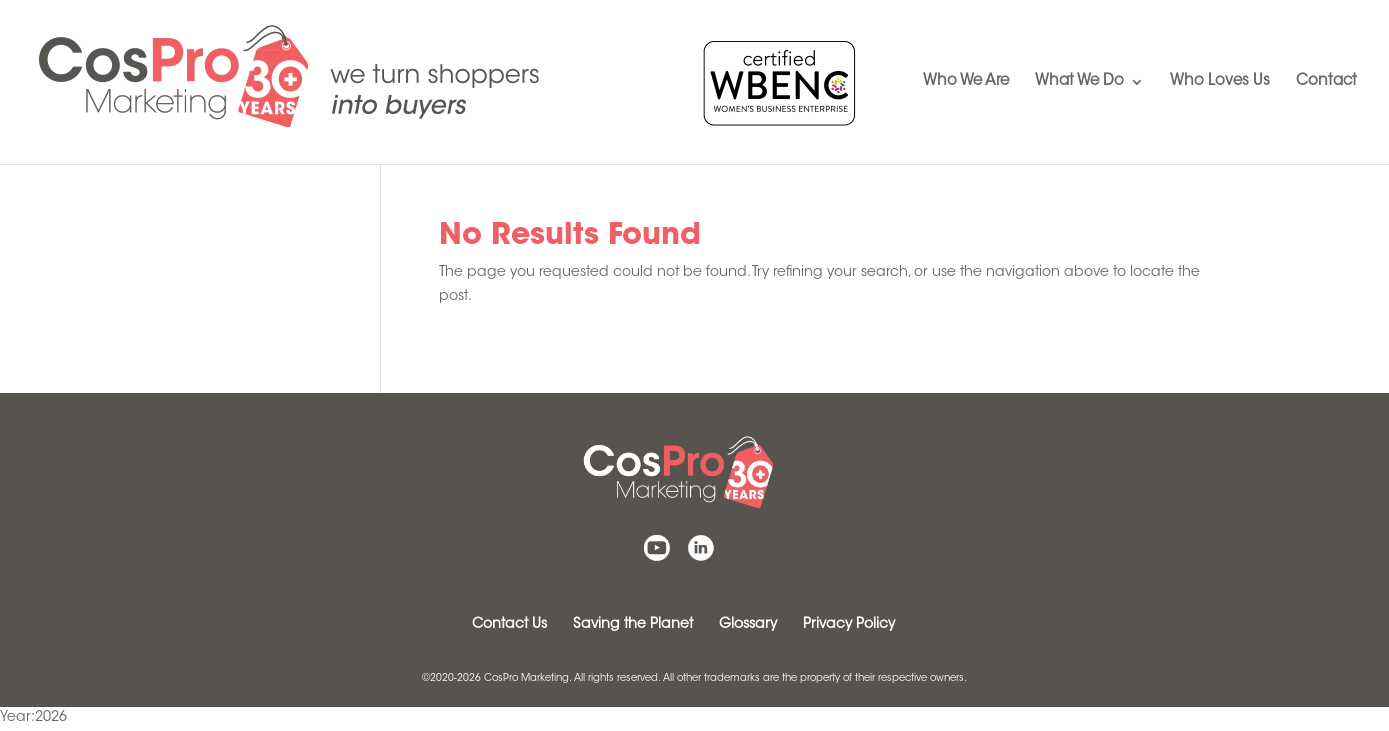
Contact (1326, 82)
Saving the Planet (633, 625)
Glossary (748, 625)
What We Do (1079, 82)
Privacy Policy (849, 625)
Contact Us (509, 625)
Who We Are (966, 82)
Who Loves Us (1220, 82)
